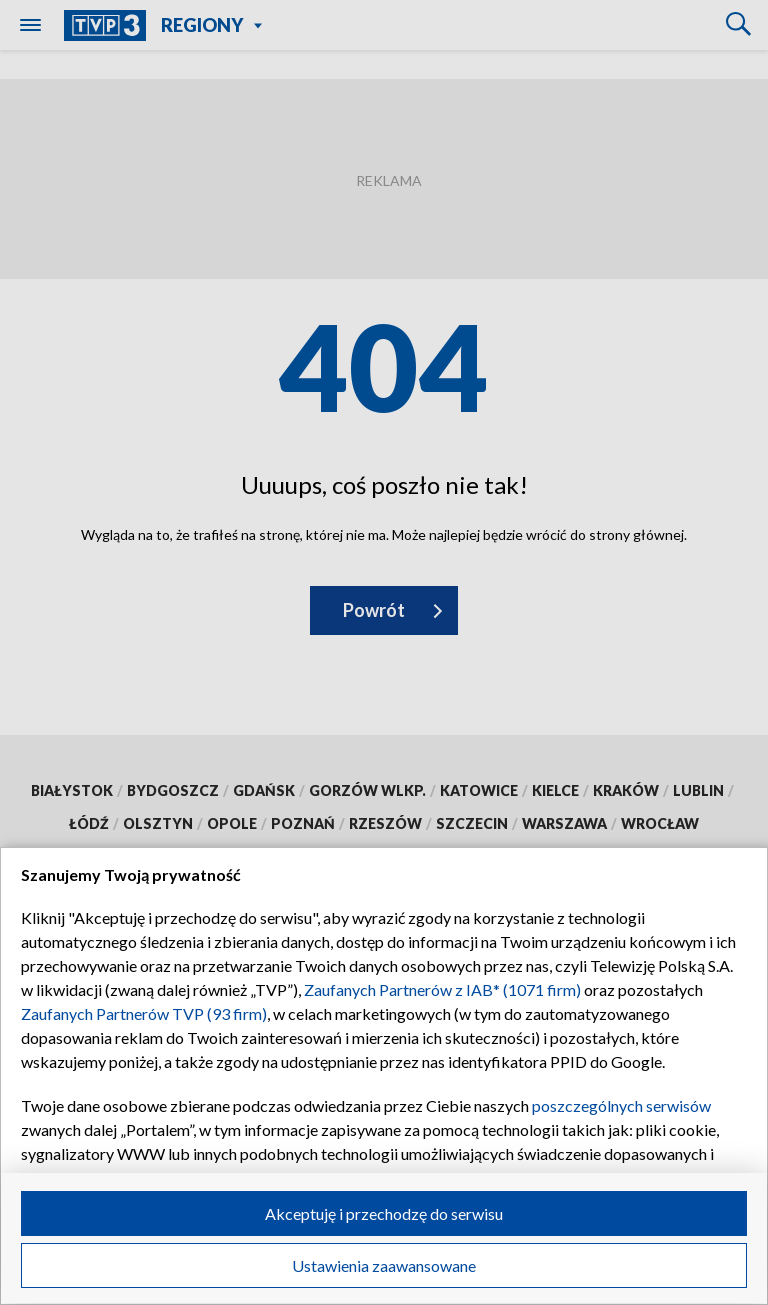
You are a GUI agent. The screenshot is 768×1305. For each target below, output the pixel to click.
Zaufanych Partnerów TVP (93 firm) (144, 1013)
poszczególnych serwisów (621, 1105)
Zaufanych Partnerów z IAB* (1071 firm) (442, 989)
